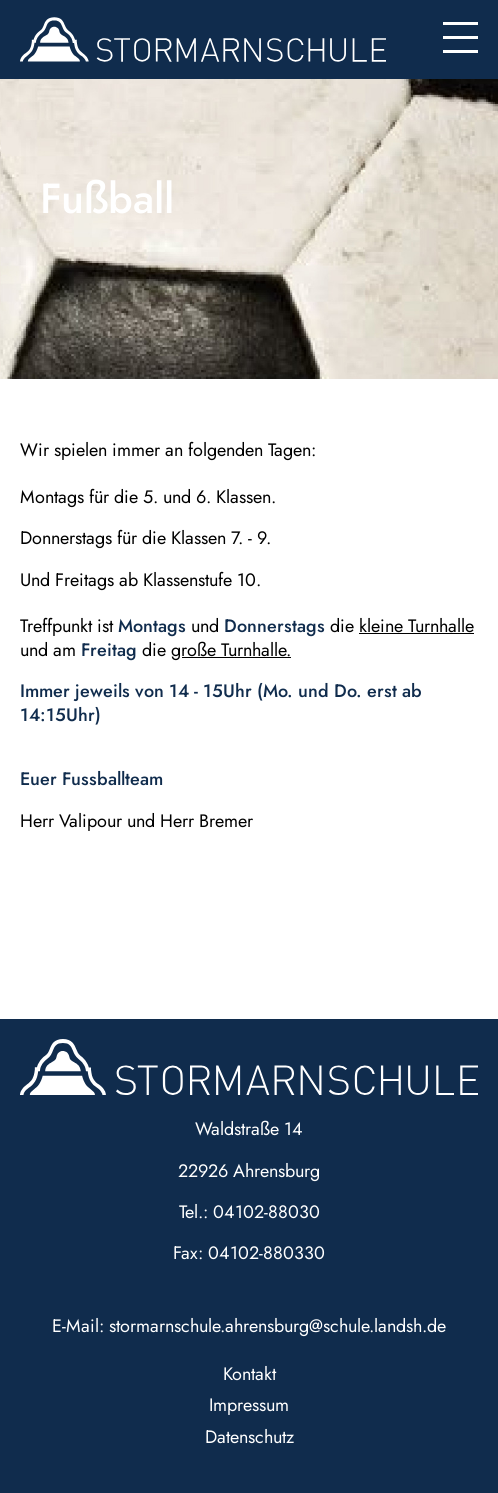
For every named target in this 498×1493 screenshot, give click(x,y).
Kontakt (249, 1374)
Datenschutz (249, 1437)
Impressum (249, 1405)
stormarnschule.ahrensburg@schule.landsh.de (277, 1326)
